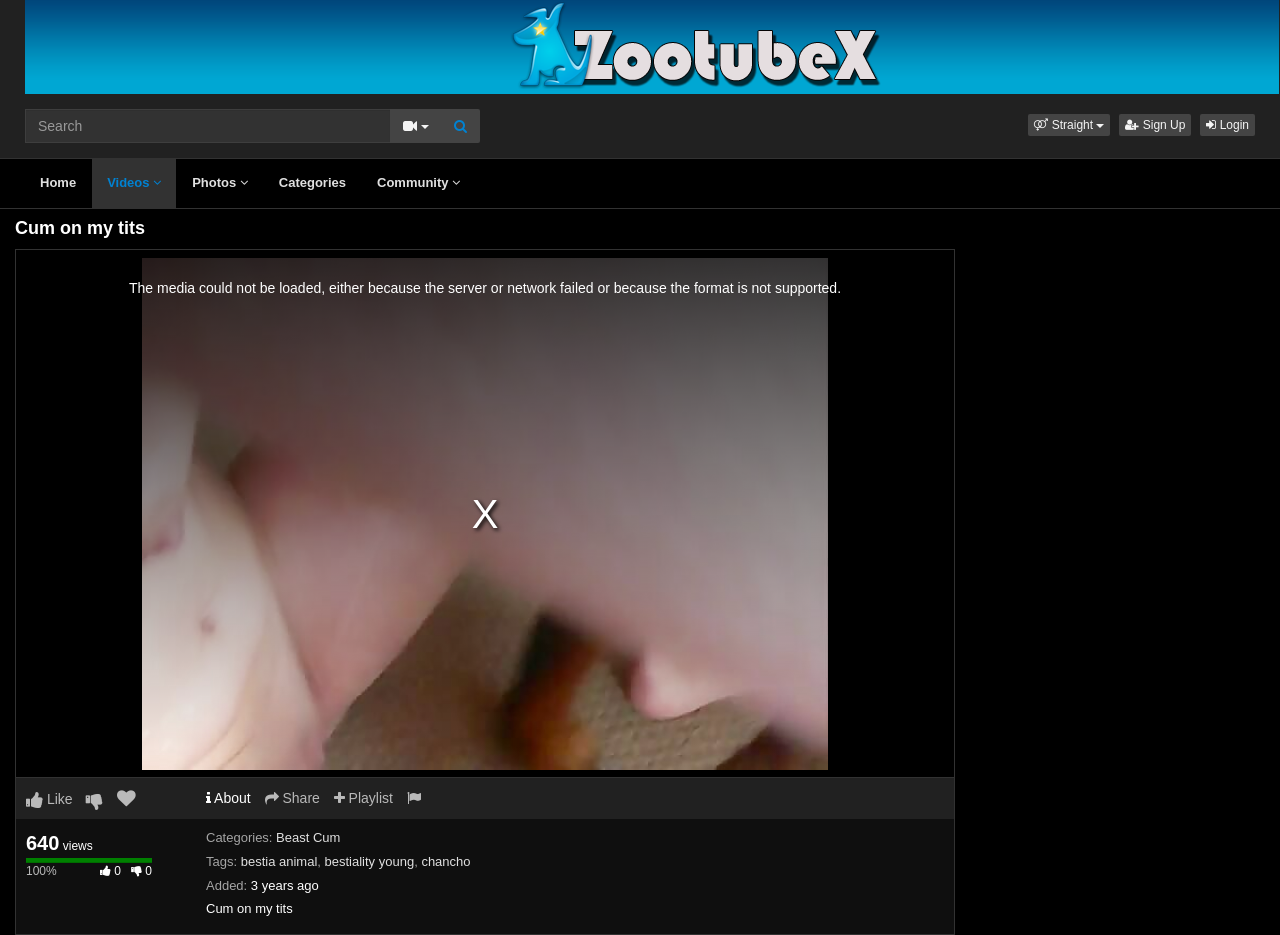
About (228, 798)
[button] (1069, 125)
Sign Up (1155, 125)
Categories (312, 182)
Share (292, 798)
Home (58, 182)
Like (49, 799)
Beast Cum (308, 837)
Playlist (363, 798)
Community (418, 182)
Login (1227, 125)
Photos (220, 182)
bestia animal (279, 861)
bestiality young (370, 861)
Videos (134, 182)
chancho (445, 861)
